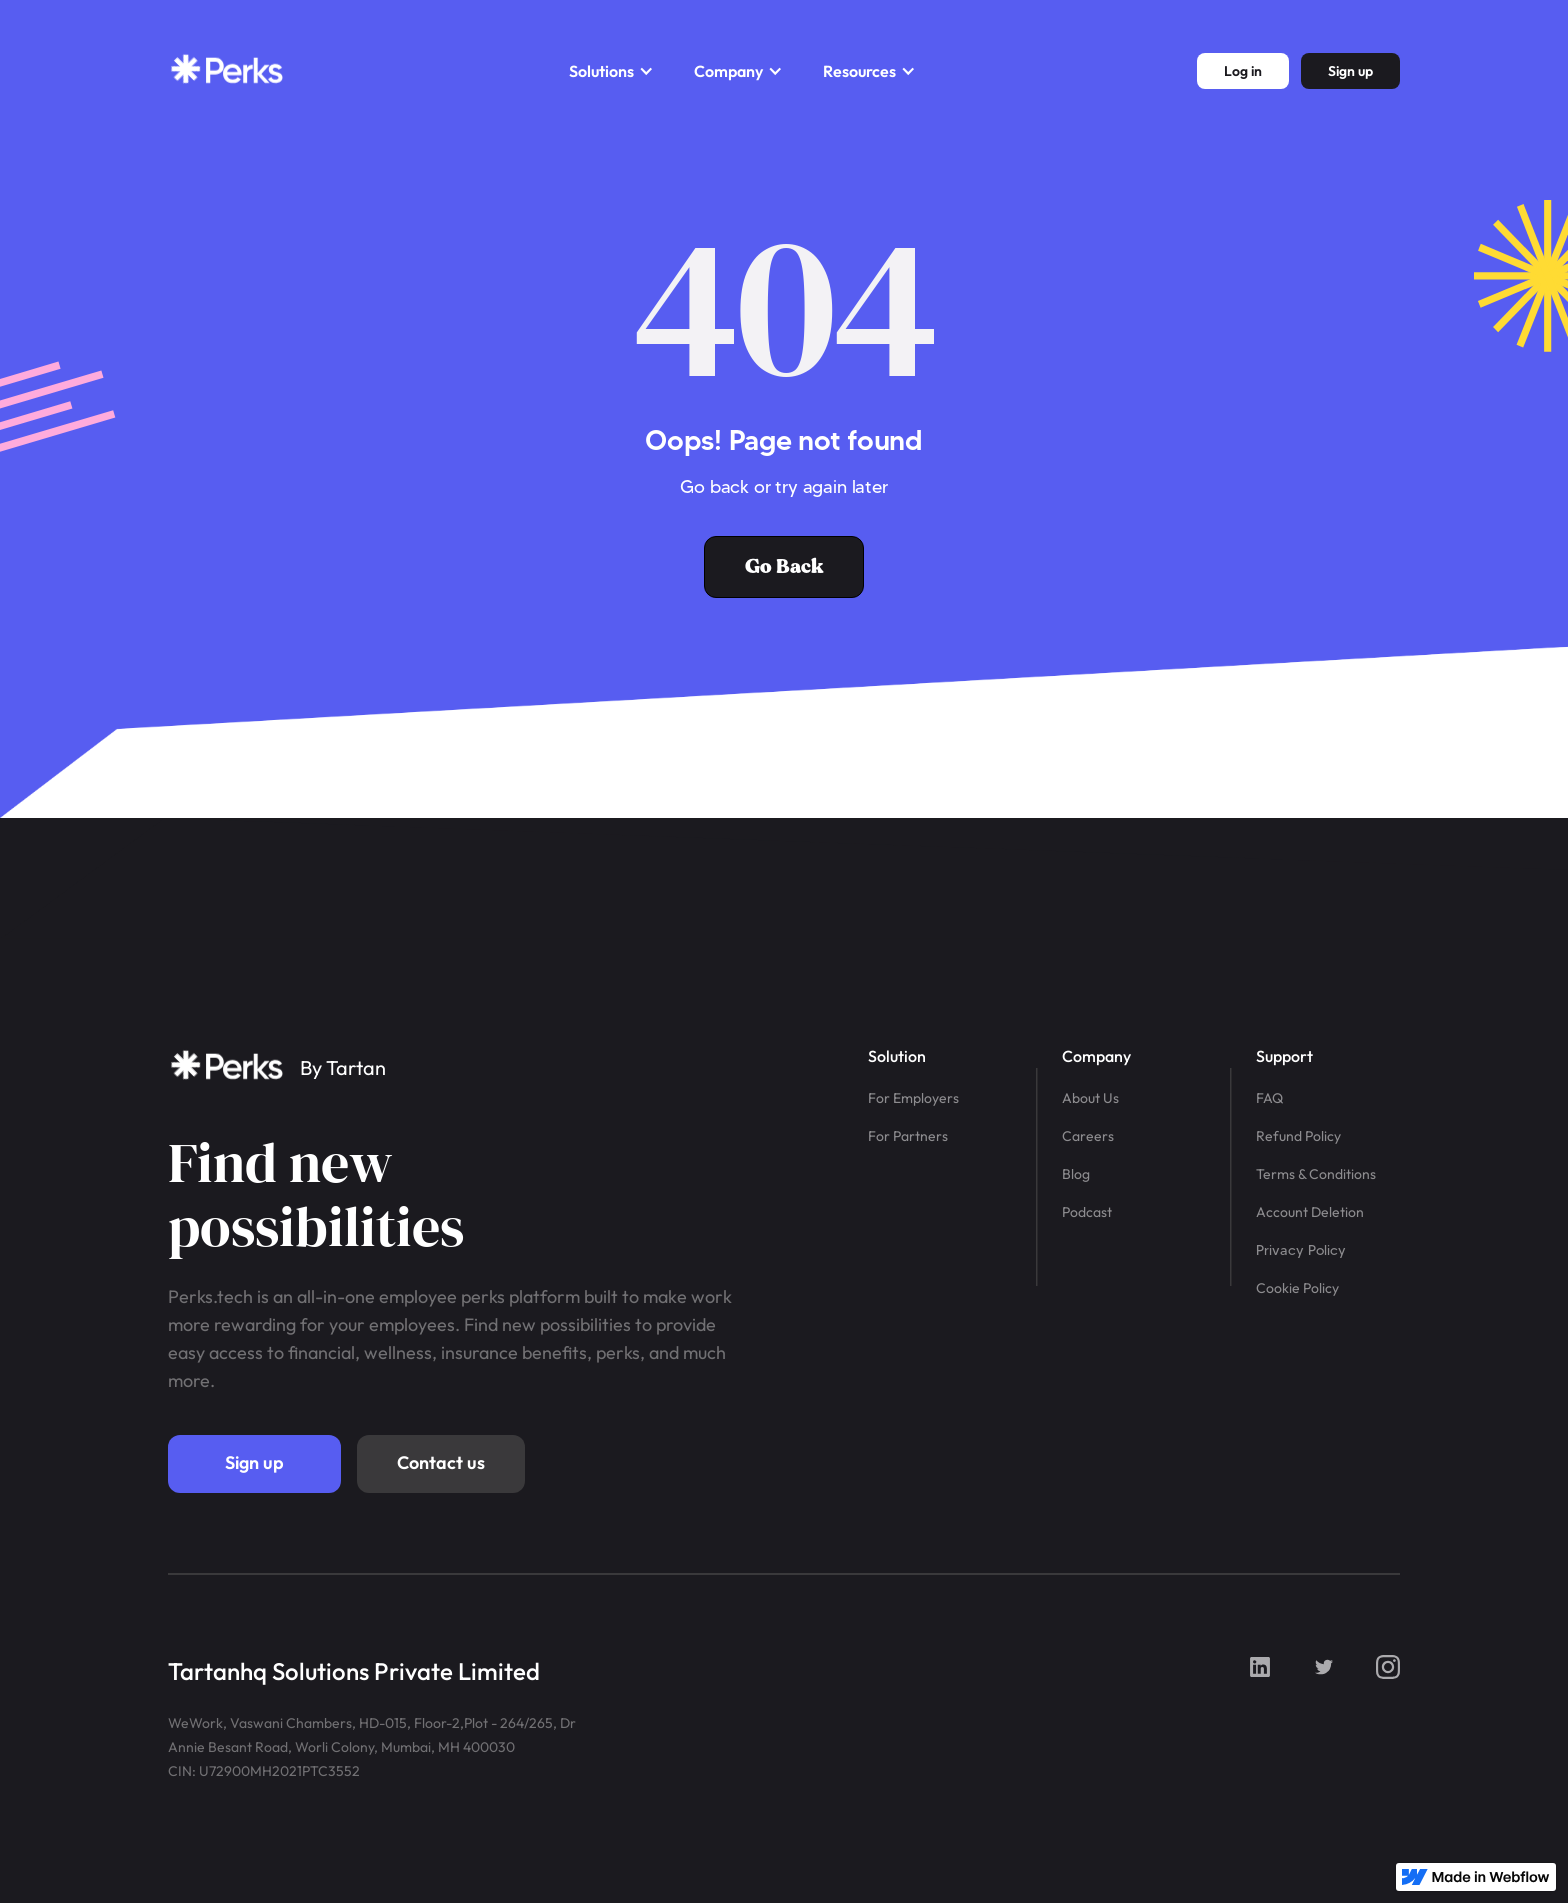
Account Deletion (1310, 1212)
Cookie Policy (1297, 1288)
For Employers (913, 1098)
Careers (1088, 1136)
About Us (1090, 1098)
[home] (228, 71)
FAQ (1269, 1098)
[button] (611, 71)
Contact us (441, 1462)
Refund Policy (1298, 1136)
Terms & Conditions (1316, 1174)
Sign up (254, 1462)
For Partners (908, 1136)
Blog (1076, 1174)
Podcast (1087, 1212)
